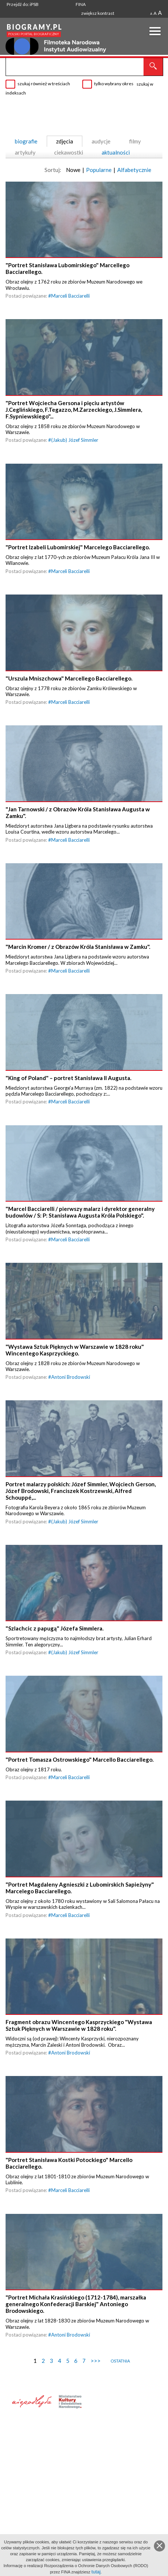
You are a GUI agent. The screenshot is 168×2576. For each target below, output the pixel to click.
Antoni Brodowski (70, 1386)
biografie (26, 141)
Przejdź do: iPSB (23, 4)
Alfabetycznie (134, 169)
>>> (95, 2377)
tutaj (96, 2572)
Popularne (99, 169)
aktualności (116, 152)
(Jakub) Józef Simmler (74, 442)
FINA (81, 4)
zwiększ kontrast (97, 13)
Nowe (73, 169)
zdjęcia (64, 141)
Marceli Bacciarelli (70, 297)
